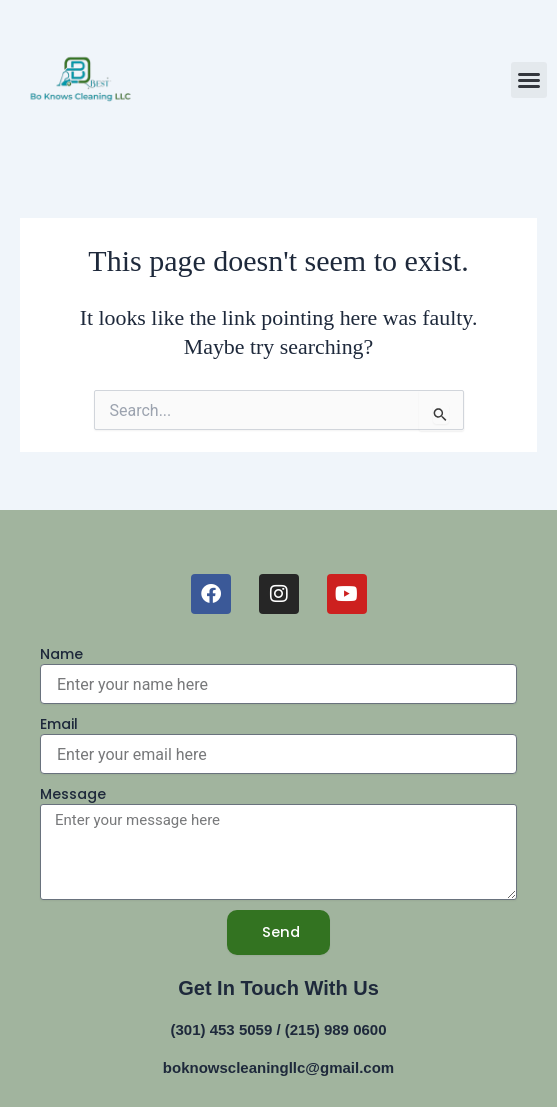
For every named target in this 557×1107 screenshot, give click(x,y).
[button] (529, 80)
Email (59, 724)
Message (73, 794)
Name (61, 654)
